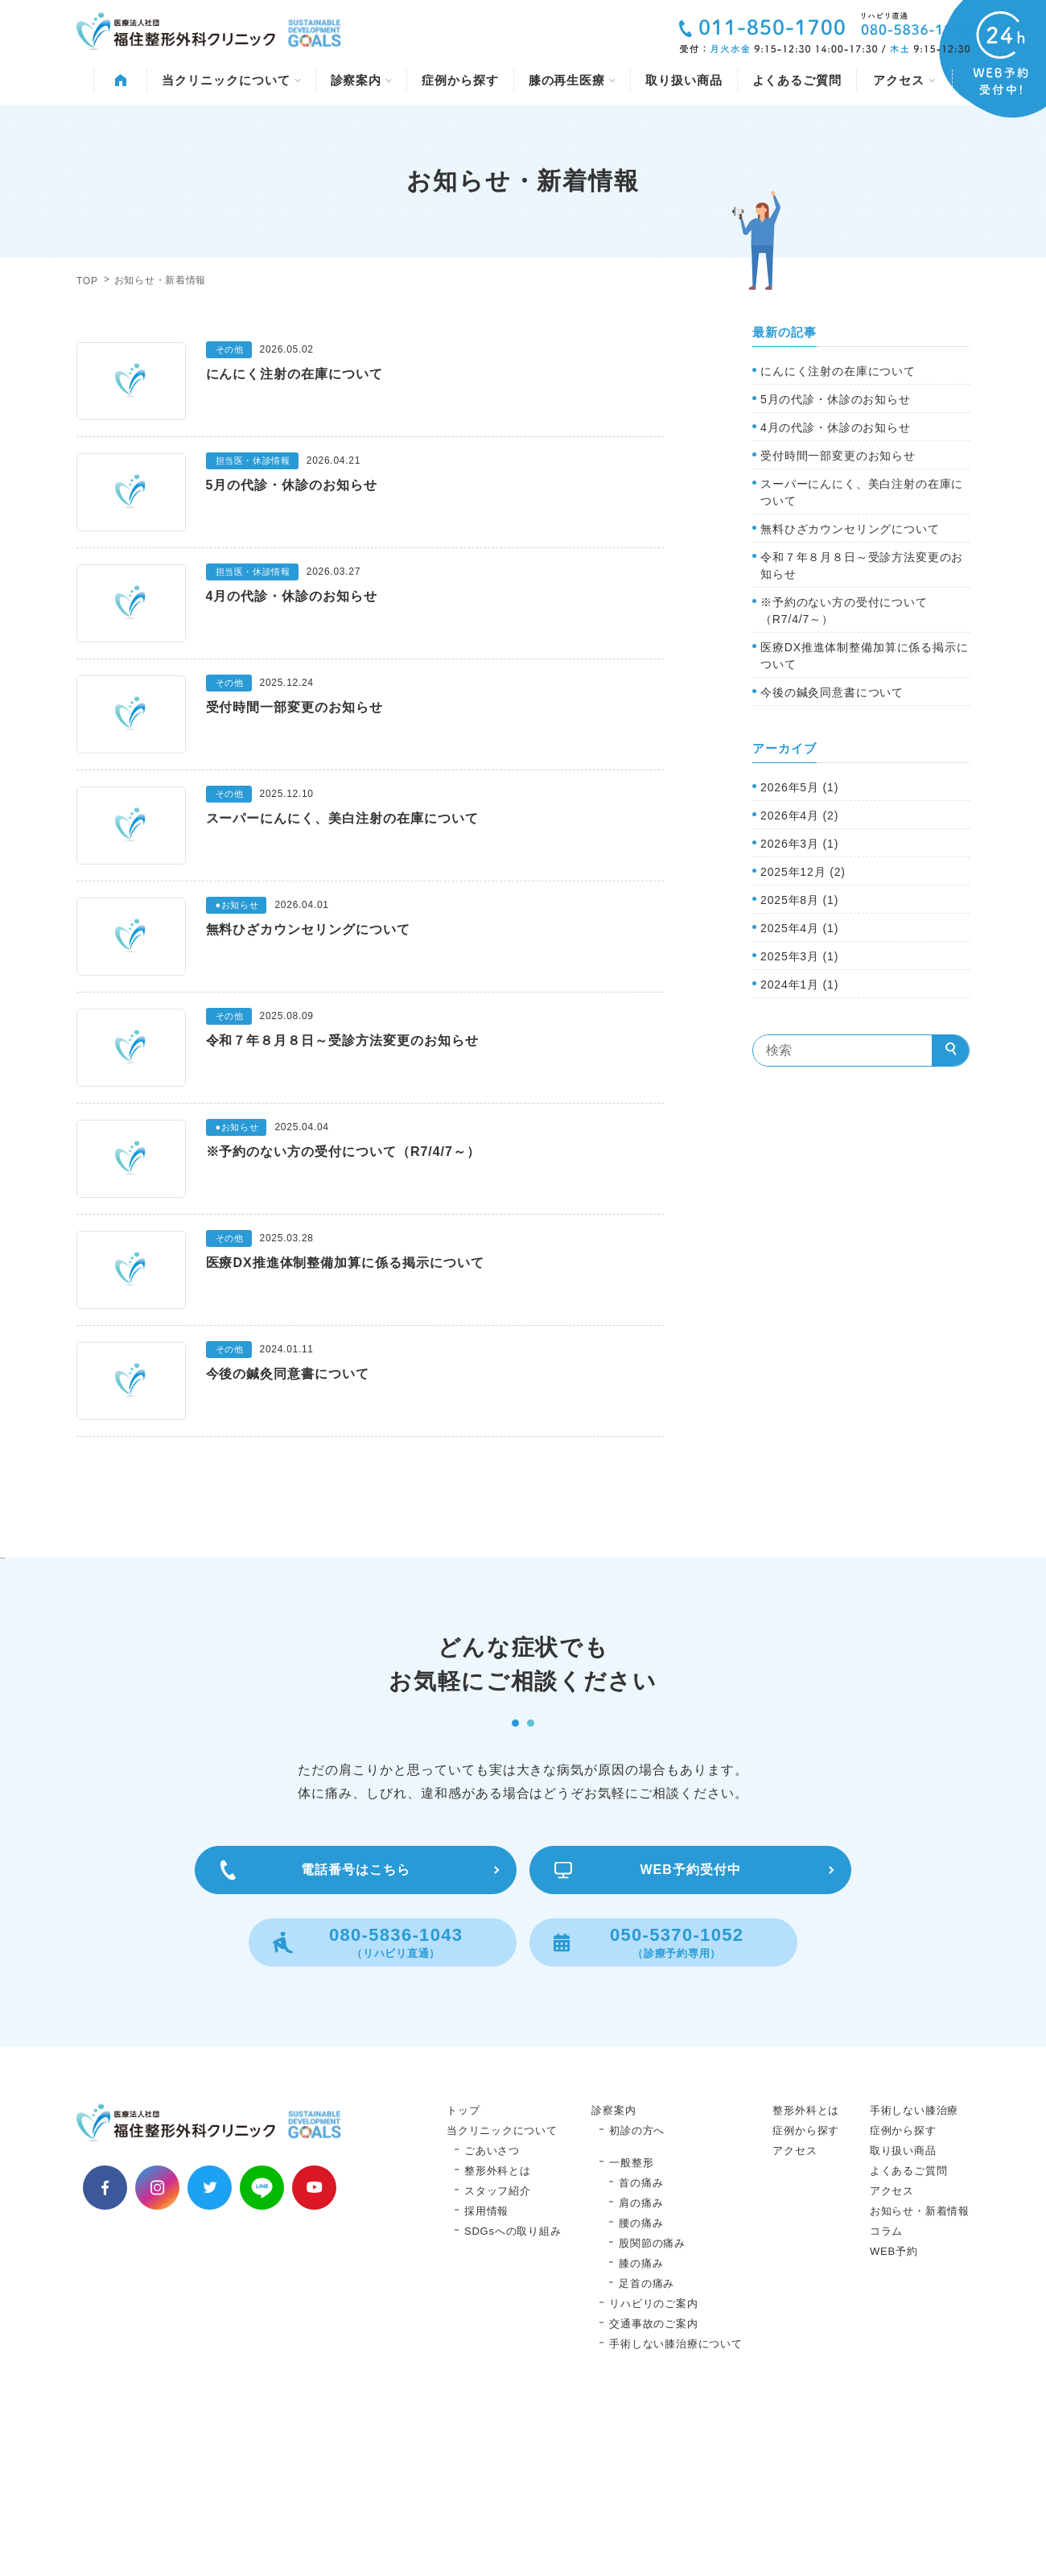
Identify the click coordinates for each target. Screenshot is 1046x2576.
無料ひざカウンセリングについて (850, 528)
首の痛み (641, 2345)
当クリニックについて (231, 80)
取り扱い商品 (683, 80)
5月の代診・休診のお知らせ (835, 399)
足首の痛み (646, 2446)
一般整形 (631, 2325)
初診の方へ (637, 2293)
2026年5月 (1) (799, 787)
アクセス (904, 80)
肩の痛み (641, 2365)
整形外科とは (497, 2333)
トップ (463, 2273)
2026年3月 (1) (799, 843)
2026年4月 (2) (799, 815)
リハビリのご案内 (653, 2466)
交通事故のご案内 (653, 2486)
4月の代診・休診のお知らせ (835, 427)
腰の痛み (641, 2386)
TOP (87, 281)
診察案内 (362, 80)
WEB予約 (894, 2414)
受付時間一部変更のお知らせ (838, 455)
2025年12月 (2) (803, 871)
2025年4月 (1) (799, 928)
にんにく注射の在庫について (838, 371)
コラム (886, 2394)
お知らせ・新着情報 (920, 2374)
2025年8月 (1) (799, 900)
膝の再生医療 (572, 80)
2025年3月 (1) (799, 956)
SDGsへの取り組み (512, 2394)
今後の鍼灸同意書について (832, 692)
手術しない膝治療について (675, 2506)
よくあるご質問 (797, 80)
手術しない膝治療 (914, 2273)
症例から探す (460, 80)
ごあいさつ (492, 2313)
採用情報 (486, 2374)
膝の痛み (641, 2426)
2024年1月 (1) (799, 984)
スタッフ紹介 (497, 2353)
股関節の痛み (652, 2406)
